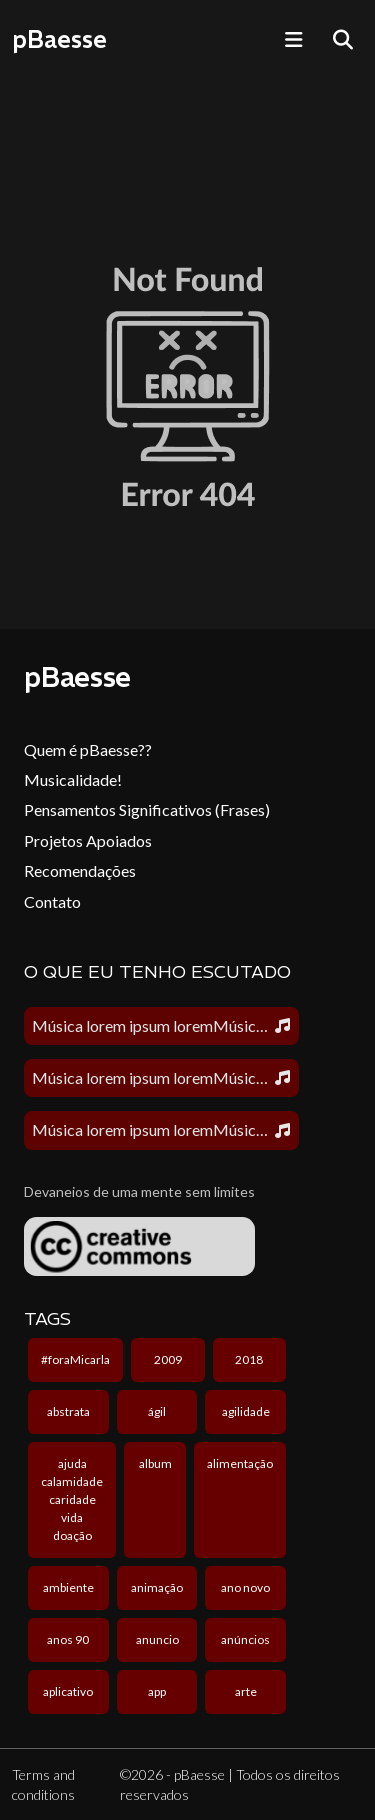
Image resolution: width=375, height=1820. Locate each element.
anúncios (245, 1639)
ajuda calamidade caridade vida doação (72, 1499)
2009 (168, 1359)
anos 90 (68, 1639)
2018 (249, 1359)
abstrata (68, 1411)
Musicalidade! (73, 779)
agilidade (246, 1411)
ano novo (245, 1587)
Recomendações (80, 870)
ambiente (68, 1587)
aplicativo (68, 1691)
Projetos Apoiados (88, 840)
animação (157, 1587)
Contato (52, 901)
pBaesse (59, 39)
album (155, 1463)
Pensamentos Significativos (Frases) (147, 809)
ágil (157, 1411)
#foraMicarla (75, 1359)
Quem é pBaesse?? (88, 749)
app (157, 1691)
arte (246, 1691)
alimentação (240, 1463)
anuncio (157, 1639)
